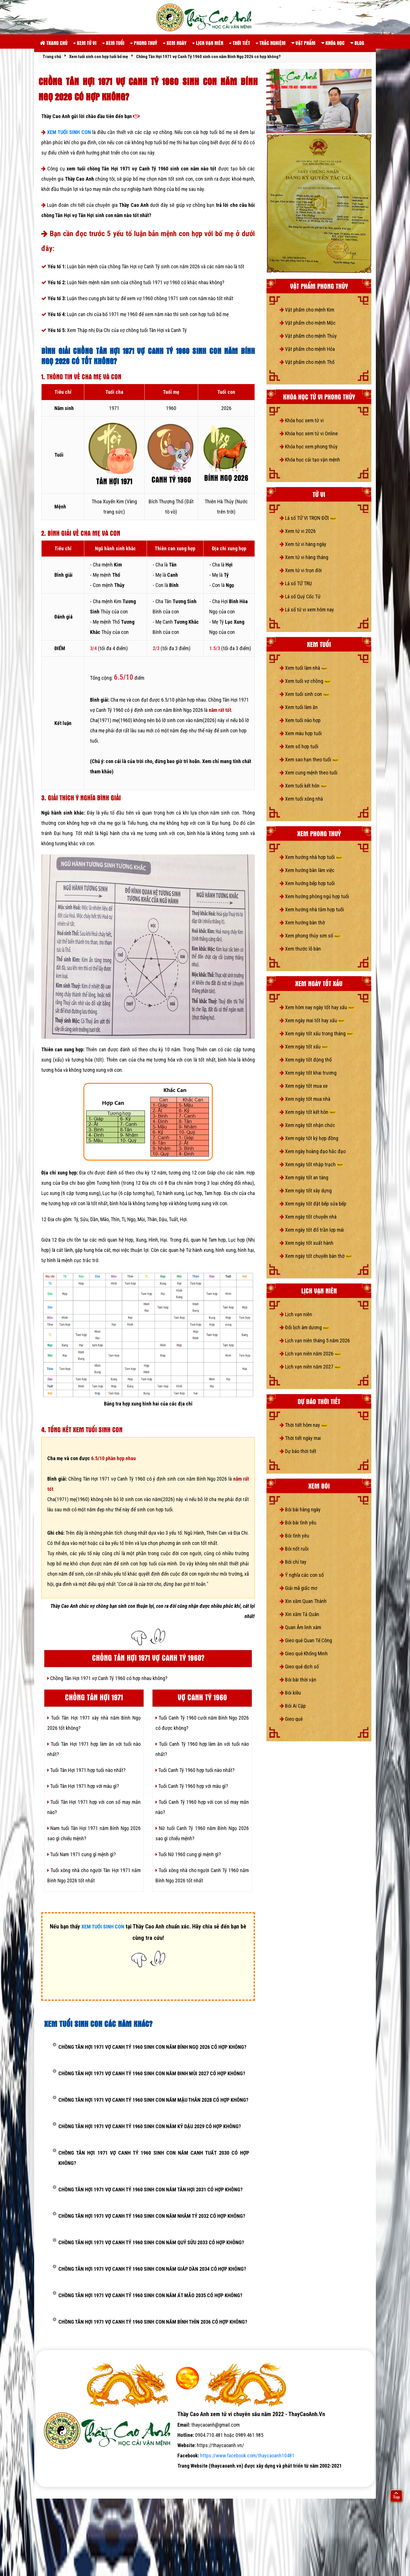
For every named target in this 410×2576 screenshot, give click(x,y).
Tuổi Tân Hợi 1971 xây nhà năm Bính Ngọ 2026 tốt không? (94, 1723)
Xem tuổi (113, 42)
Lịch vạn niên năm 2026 (310, 1354)
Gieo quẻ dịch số (299, 1667)
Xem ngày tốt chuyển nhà (308, 1217)
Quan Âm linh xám (300, 1627)
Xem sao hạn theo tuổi (309, 760)
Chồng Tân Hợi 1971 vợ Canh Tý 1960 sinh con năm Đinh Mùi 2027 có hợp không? (151, 2073)
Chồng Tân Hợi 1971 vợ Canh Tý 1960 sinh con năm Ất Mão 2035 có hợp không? (150, 2295)
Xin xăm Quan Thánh (303, 1601)
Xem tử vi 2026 (298, 531)
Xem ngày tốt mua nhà (305, 1099)
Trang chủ (53, 42)
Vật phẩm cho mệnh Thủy (308, 336)
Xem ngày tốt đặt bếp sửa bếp (313, 1204)
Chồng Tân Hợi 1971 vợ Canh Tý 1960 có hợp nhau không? (107, 1678)
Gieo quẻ (291, 1719)
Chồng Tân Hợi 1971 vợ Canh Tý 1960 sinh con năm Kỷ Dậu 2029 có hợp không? (149, 2126)
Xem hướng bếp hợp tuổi (307, 883)
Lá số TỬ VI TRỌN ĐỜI (308, 518)
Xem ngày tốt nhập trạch (311, 1164)
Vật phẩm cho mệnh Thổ (307, 362)
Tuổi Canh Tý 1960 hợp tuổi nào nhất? (195, 1770)
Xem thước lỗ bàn (300, 949)
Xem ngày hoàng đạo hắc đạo (313, 1151)
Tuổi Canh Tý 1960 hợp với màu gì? (191, 1786)
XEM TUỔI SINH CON (69, 132)
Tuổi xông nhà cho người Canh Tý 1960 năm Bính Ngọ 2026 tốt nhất (202, 1875)
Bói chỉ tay (293, 1562)
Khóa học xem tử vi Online (309, 433)
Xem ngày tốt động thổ (306, 1060)
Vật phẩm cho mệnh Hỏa (307, 349)
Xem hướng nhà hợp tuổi (311, 857)
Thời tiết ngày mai (300, 1438)
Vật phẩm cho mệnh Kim (307, 310)
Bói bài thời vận (298, 1680)
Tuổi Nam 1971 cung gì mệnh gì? (81, 1854)
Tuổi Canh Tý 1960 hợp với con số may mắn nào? (202, 1807)
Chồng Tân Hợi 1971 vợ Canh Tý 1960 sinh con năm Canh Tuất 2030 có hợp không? (153, 2158)
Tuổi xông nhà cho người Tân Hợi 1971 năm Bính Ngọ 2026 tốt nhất (94, 1875)
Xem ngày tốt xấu (304, 1047)
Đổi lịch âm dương (304, 1327)
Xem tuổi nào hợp (300, 720)
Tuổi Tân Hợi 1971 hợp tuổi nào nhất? (86, 1770)
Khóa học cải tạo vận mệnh (310, 460)
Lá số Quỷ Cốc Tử (300, 596)
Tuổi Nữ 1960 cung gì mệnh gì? (188, 1854)
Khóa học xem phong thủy (309, 447)
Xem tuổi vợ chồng (305, 681)
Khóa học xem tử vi (302, 420)
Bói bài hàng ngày (300, 1509)
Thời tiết (239, 42)
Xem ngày (174, 42)
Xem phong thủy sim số (310, 936)
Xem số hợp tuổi (299, 746)
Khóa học (333, 42)
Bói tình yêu (294, 1536)
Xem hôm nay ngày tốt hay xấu (317, 1007)
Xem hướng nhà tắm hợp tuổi (312, 909)
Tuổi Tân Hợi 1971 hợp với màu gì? (83, 1786)
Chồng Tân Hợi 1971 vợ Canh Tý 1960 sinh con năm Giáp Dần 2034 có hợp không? (152, 2269)
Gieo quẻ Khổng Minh (304, 1653)
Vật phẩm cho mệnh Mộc (308, 323)
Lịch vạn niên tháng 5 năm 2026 (315, 1340)
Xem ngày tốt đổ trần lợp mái (312, 1230)
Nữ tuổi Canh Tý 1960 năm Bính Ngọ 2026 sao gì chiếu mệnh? (202, 1833)
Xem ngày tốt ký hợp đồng (309, 1138)
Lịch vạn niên (207, 42)
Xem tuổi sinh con (304, 694)
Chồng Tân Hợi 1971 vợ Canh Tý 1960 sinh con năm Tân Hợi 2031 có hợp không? (150, 2189)
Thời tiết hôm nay (303, 1425)
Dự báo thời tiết (298, 1451)
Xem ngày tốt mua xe (304, 1086)
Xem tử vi (85, 42)
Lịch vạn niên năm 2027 (310, 1367)
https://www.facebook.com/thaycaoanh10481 (247, 2455)
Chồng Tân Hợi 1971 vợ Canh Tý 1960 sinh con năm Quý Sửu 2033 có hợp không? (151, 2242)
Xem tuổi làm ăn (299, 707)
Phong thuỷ (143, 42)
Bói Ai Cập (293, 1706)
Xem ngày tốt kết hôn (308, 1112)
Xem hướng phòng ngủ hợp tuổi (314, 896)
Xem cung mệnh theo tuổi (308, 773)
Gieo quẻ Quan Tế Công (306, 1640)
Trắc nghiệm (271, 42)
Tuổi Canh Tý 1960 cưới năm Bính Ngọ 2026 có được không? (202, 1723)
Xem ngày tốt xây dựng (306, 1191)
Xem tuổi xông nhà (301, 799)
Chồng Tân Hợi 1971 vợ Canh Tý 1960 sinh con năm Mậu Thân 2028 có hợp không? (153, 2100)
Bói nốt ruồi (294, 1549)
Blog (357, 42)
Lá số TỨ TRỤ (296, 583)
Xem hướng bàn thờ (302, 923)
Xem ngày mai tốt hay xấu (312, 1020)
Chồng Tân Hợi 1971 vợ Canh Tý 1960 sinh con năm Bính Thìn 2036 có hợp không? (152, 2322)
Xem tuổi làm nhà (303, 668)
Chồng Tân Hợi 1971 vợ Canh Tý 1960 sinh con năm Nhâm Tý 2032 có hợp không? (151, 2216)
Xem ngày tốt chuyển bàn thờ (316, 1256)
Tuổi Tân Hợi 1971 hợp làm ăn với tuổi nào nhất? (94, 1749)
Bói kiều (290, 1693)
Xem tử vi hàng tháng (304, 557)
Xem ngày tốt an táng (304, 1177)
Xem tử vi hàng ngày (303, 544)
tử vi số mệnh (53, 2476)
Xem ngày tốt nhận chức (307, 1125)
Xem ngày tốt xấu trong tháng (316, 1033)
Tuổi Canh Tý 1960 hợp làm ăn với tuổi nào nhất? (202, 1749)
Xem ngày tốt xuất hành (306, 1243)
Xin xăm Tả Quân (299, 1614)
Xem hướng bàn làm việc (307, 870)
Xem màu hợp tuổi (301, 733)
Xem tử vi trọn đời (301, 570)
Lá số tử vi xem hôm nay (307, 610)
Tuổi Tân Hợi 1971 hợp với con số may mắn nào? (94, 1807)
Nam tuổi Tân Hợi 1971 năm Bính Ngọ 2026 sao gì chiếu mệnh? (94, 1833)
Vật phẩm (303, 42)
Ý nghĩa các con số (302, 1575)
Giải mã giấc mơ (298, 1588)
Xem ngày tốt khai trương (308, 1073)
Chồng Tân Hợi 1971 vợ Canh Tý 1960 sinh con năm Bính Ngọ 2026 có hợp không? (152, 2047)
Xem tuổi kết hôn (303, 786)
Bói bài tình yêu (298, 1523)
